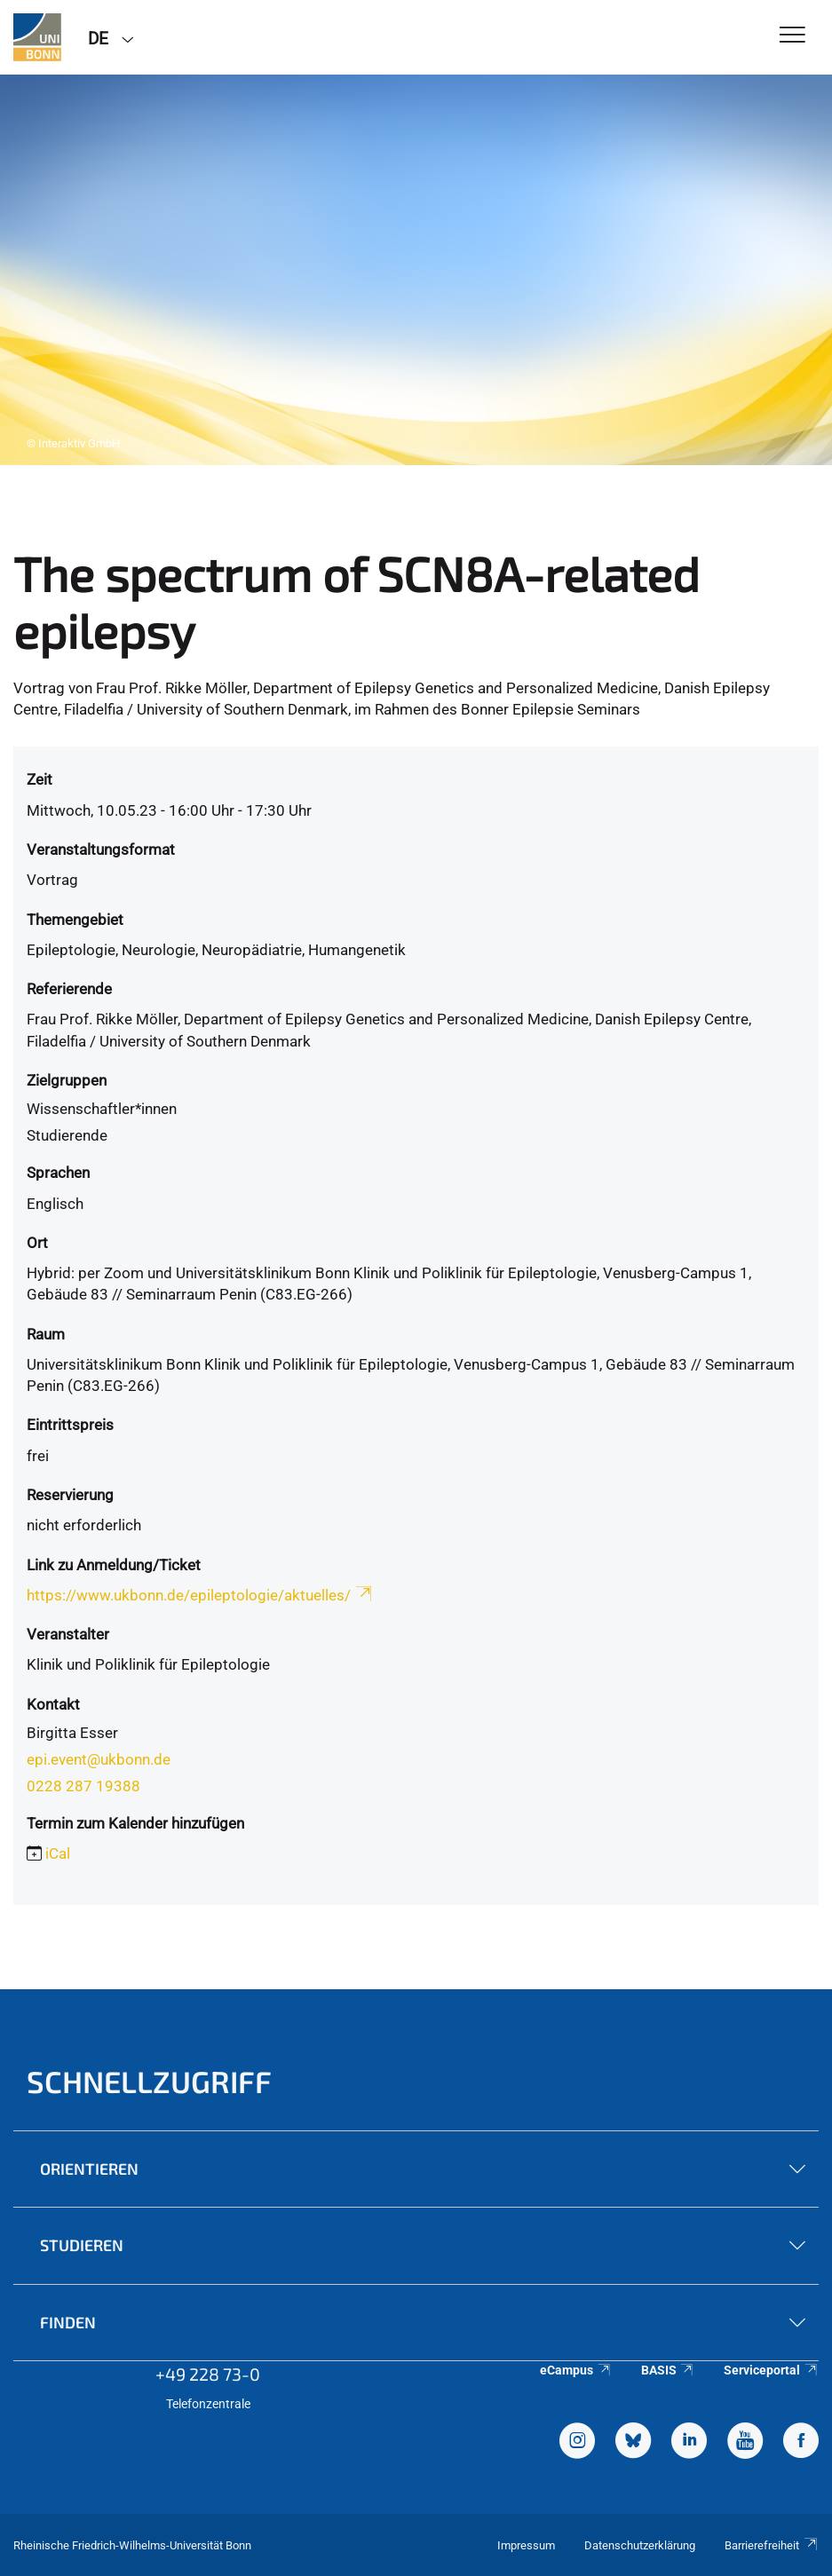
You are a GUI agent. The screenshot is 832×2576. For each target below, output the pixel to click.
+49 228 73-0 (207, 2373)
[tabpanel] (416, 270)
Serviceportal (771, 2370)
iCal (57, 1853)
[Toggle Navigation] (792, 36)
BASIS (668, 2370)
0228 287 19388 (83, 1786)
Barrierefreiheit (772, 2545)
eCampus (576, 2370)
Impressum (526, 2545)
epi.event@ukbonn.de (98, 1759)
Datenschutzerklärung (639, 2545)
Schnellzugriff (149, 2081)
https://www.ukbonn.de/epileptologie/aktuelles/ (201, 1595)
